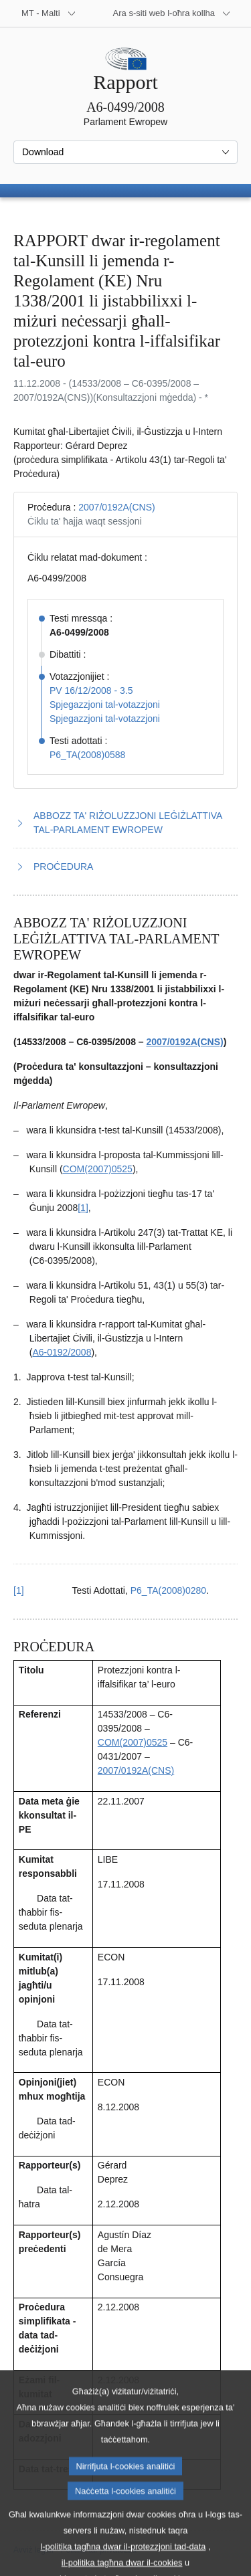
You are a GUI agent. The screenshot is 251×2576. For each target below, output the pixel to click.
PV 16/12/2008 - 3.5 (91, 690)
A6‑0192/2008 (61, 1352)
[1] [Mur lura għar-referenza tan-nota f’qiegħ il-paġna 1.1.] (18, 1590)
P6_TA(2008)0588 (87, 754)
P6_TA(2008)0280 (168, 1590)
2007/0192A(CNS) (116, 507)
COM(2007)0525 (98, 1169)
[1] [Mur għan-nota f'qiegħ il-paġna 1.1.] (83, 1207)
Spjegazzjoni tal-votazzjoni (105, 704)
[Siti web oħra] (172, 13)
